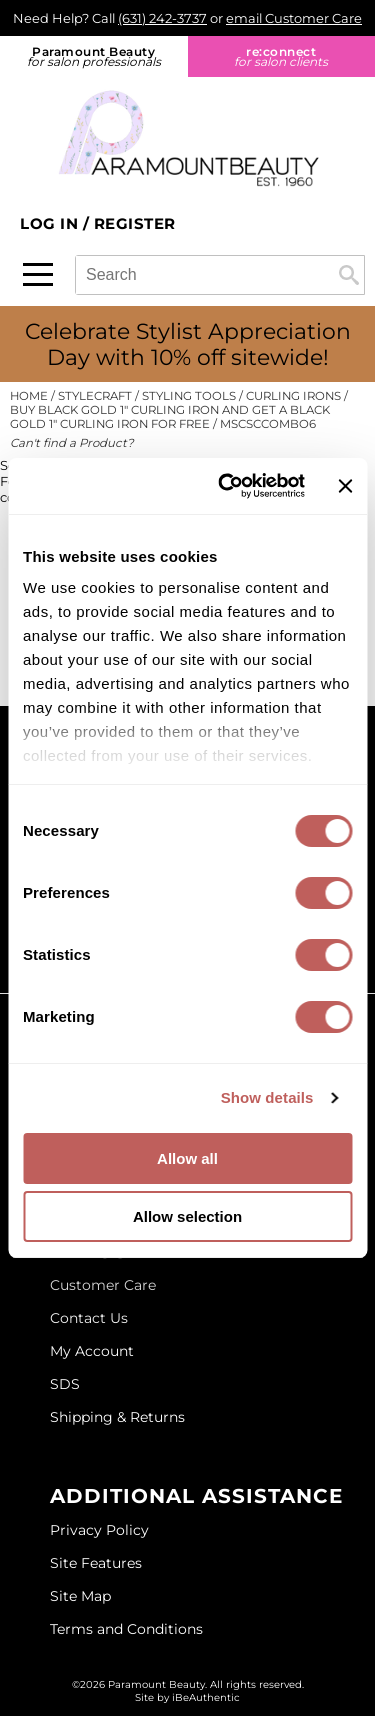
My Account (92, 1351)
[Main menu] (38, 274)
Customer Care (103, 1285)
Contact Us (89, 1318)
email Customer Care (294, 18)
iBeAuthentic (206, 1697)
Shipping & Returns (117, 1417)
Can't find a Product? (72, 443)
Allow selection (187, 1216)
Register (135, 223)
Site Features (96, 1563)
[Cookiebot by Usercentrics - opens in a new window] (227, 486)
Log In (51, 223)
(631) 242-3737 (162, 18)
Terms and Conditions (126, 1629)
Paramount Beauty (94, 56)
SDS (65, 1384)
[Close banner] (345, 486)
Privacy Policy (99, 1530)
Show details (267, 1097)
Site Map (80, 1596)
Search (349, 275)
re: (282, 56)
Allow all (187, 1158)
